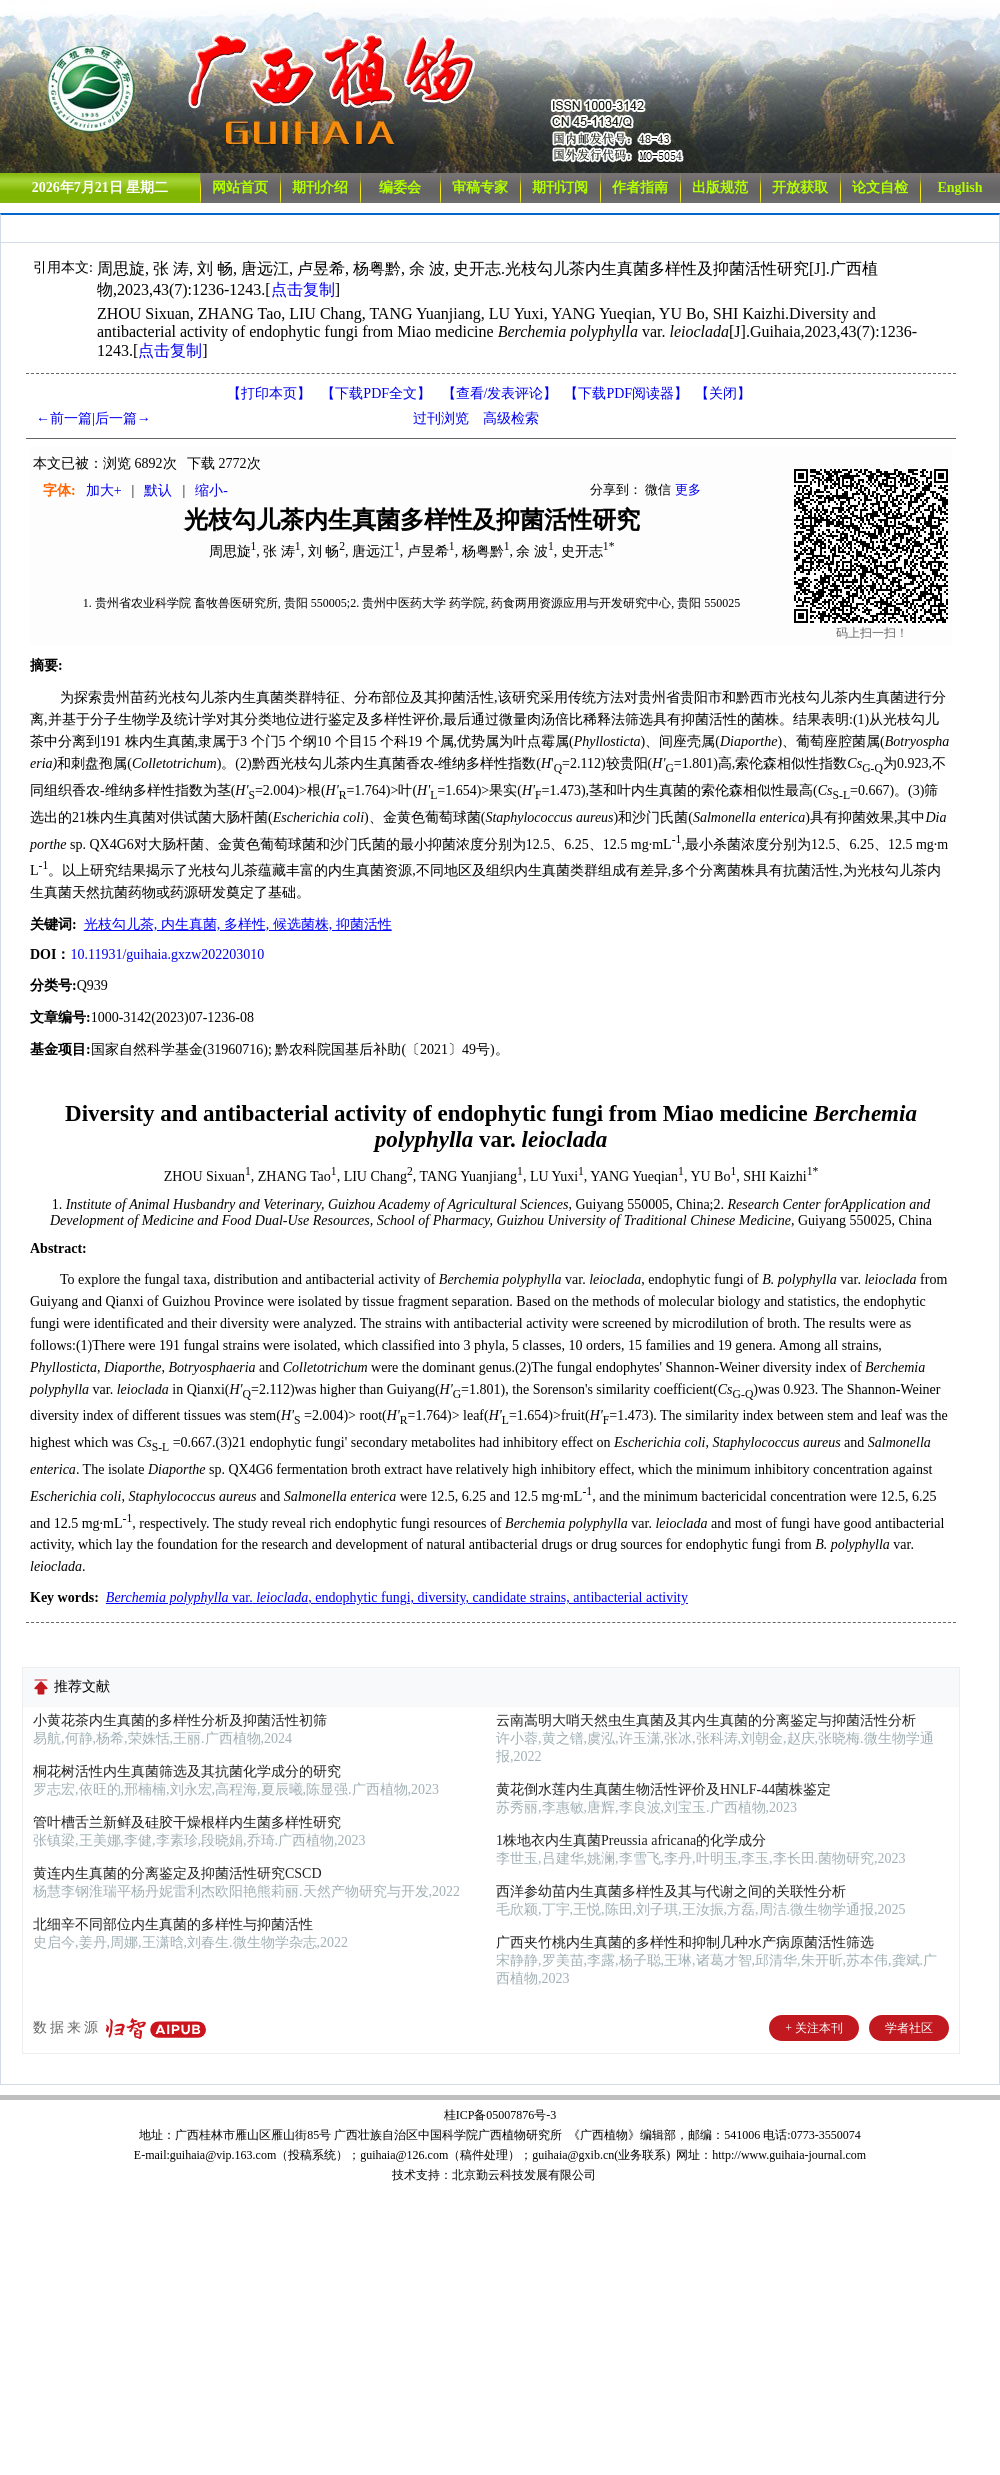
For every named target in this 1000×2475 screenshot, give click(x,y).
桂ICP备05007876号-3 (500, 2115)
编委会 (400, 187)
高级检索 (511, 418)
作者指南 (640, 187)
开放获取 (800, 187)
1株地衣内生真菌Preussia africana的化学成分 (631, 1840)
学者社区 (909, 2028)
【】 (500, 393)
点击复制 (303, 289)
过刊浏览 (441, 418)
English (959, 187)
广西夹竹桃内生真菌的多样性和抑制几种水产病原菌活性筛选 (685, 1942)
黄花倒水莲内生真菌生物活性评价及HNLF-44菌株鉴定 (663, 1789)
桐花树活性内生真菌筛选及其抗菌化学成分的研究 (187, 1771)
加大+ (104, 490)
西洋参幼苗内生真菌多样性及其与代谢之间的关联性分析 (671, 1891)
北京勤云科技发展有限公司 (524, 2175)
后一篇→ (123, 418)
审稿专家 (480, 187)
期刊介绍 (320, 187)
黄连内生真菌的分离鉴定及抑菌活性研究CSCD (177, 1873)
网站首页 (240, 187)
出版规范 (720, 187)
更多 (688, 489)
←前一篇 (64, 418)
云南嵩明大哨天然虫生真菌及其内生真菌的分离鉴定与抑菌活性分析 (706, 1720)
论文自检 (880, 187)
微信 (658, 489)
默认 (158, 490)
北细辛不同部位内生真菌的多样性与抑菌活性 (173, 1924)
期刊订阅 (560, 187)
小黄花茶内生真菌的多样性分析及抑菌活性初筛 (180, 1720)
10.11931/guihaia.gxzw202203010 (167, 954)
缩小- (211, 490)
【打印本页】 (269, 393)
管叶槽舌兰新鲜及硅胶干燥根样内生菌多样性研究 (187, 1822)
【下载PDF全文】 (376, 393)
